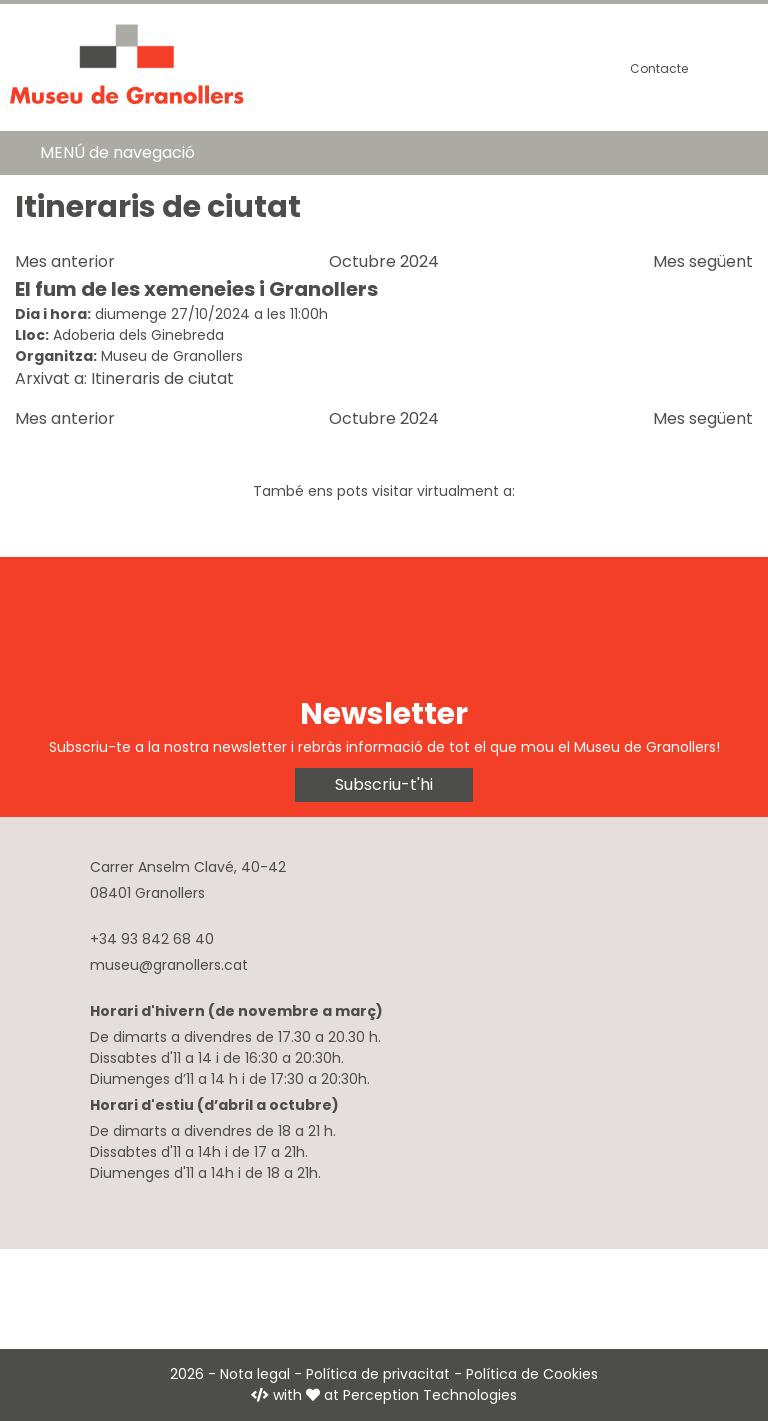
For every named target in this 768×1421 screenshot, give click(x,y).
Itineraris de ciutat (162, 378)
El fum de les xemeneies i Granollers (196, 289)
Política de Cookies (532, 1374)
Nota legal (255, 1374)
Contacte (659, 68)
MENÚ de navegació (117, 152)
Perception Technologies (430, 1395)
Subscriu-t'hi (384, 784)
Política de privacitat (378, 1374)
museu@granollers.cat (169, 965)
